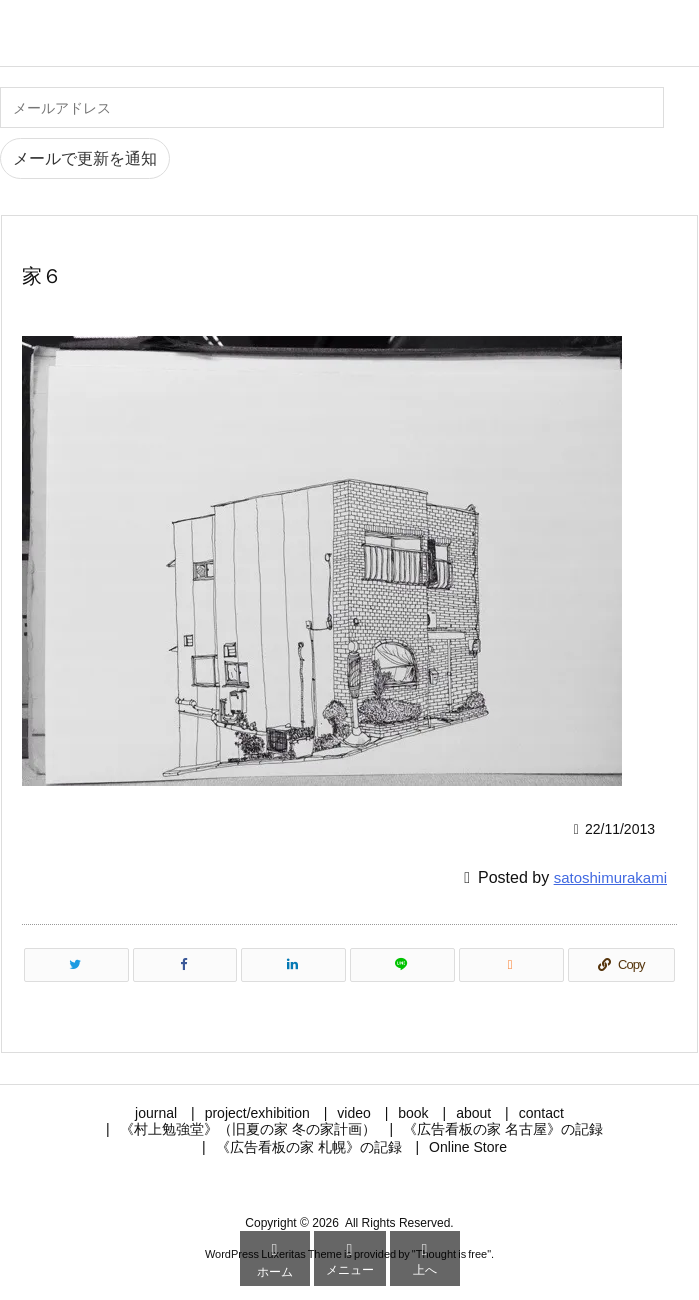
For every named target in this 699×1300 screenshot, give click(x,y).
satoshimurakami (610, 877)
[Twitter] (76, 965)
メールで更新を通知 (85, 158)
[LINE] (402, 965)
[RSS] (511, 965)
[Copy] (621, 965)
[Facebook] (185, 965)
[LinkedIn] (293, 965)
